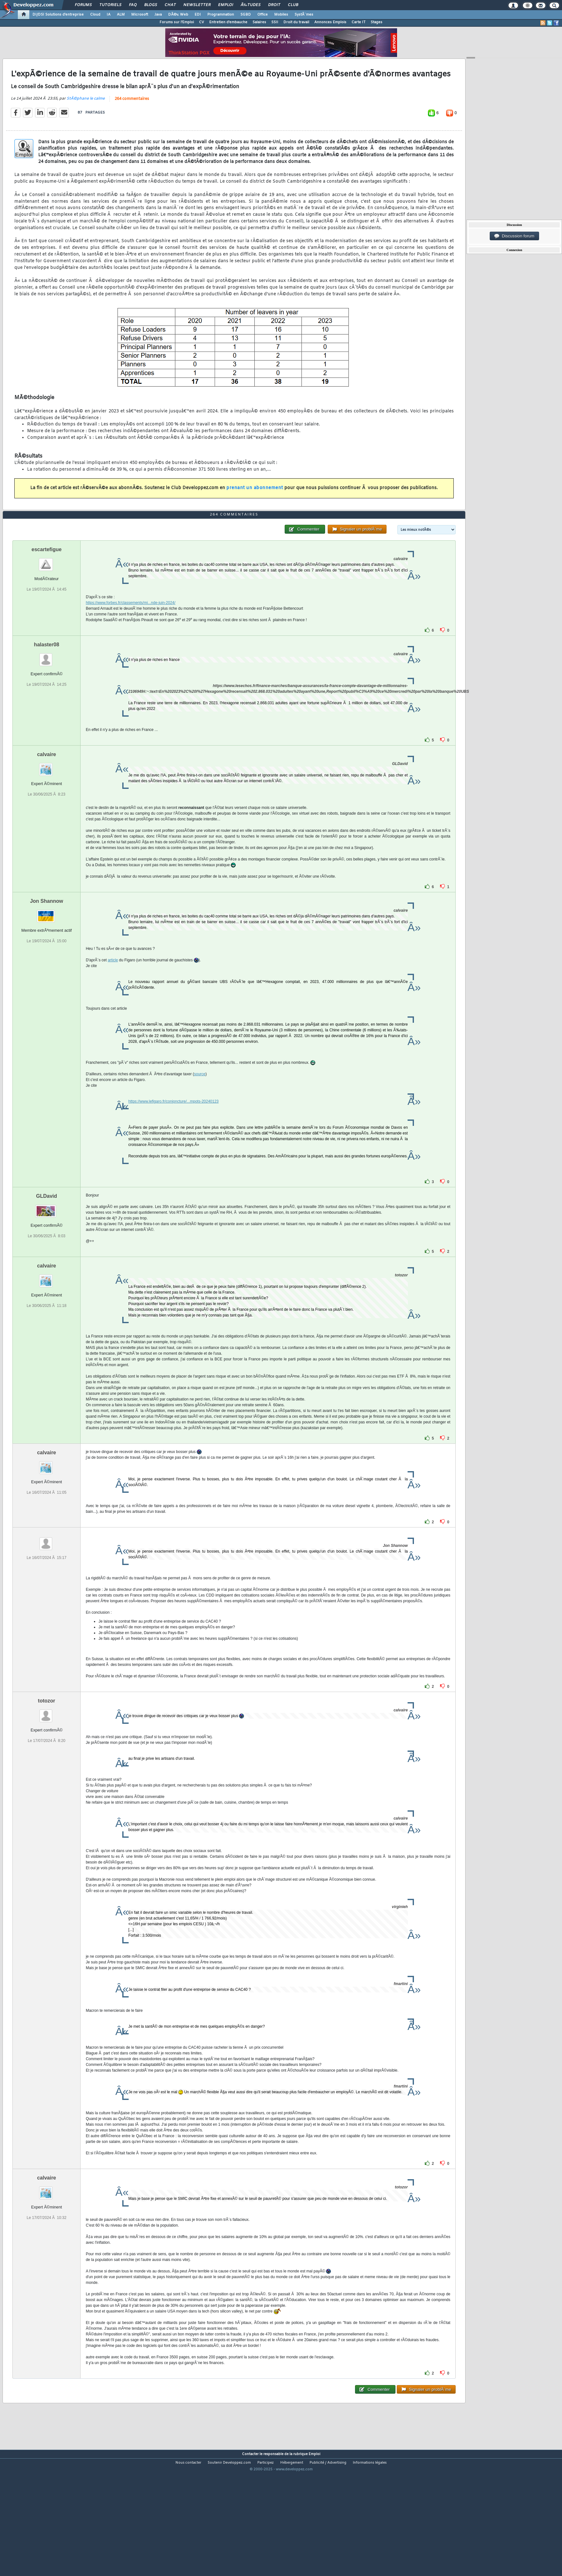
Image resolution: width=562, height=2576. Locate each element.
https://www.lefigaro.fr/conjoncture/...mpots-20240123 (173, 1151)
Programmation (220, 14)
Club (293, 5)
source (199, 1124)
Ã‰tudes (250, 5)
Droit (274, 5)
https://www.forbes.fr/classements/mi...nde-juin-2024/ (130, 653)
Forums (83, 5)
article (113, 1010)
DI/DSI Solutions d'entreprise (58, 14)
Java (158, 14)
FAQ (132, 5)
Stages (376, 22)
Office (262, 14)
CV (201, 22)
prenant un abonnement (254, 505)
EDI (198, 14)
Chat (170, 5)
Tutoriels (110, 5)
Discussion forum (514, 236)
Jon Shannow (46, 951)
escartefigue (46, 599)
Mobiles (281, 14)
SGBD (245, 14)
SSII (274, 22)
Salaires (259, 22)
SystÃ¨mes (304, 14)
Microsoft (139, 14)
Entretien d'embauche (228, 22)
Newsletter (197, 5)
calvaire (46, 804)
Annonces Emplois (330, 22)
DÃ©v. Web (178, 14)
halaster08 (46, 695)
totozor (46, 1751)
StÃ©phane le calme (86, 115)
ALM (121, 14)
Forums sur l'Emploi (177, 22)
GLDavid (46, 1246)
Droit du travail (296, 22)
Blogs (151, 5)
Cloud (95, 14)
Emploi (225, 5)
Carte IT (359, 22)
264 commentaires (132, 115)
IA (108, 14)
